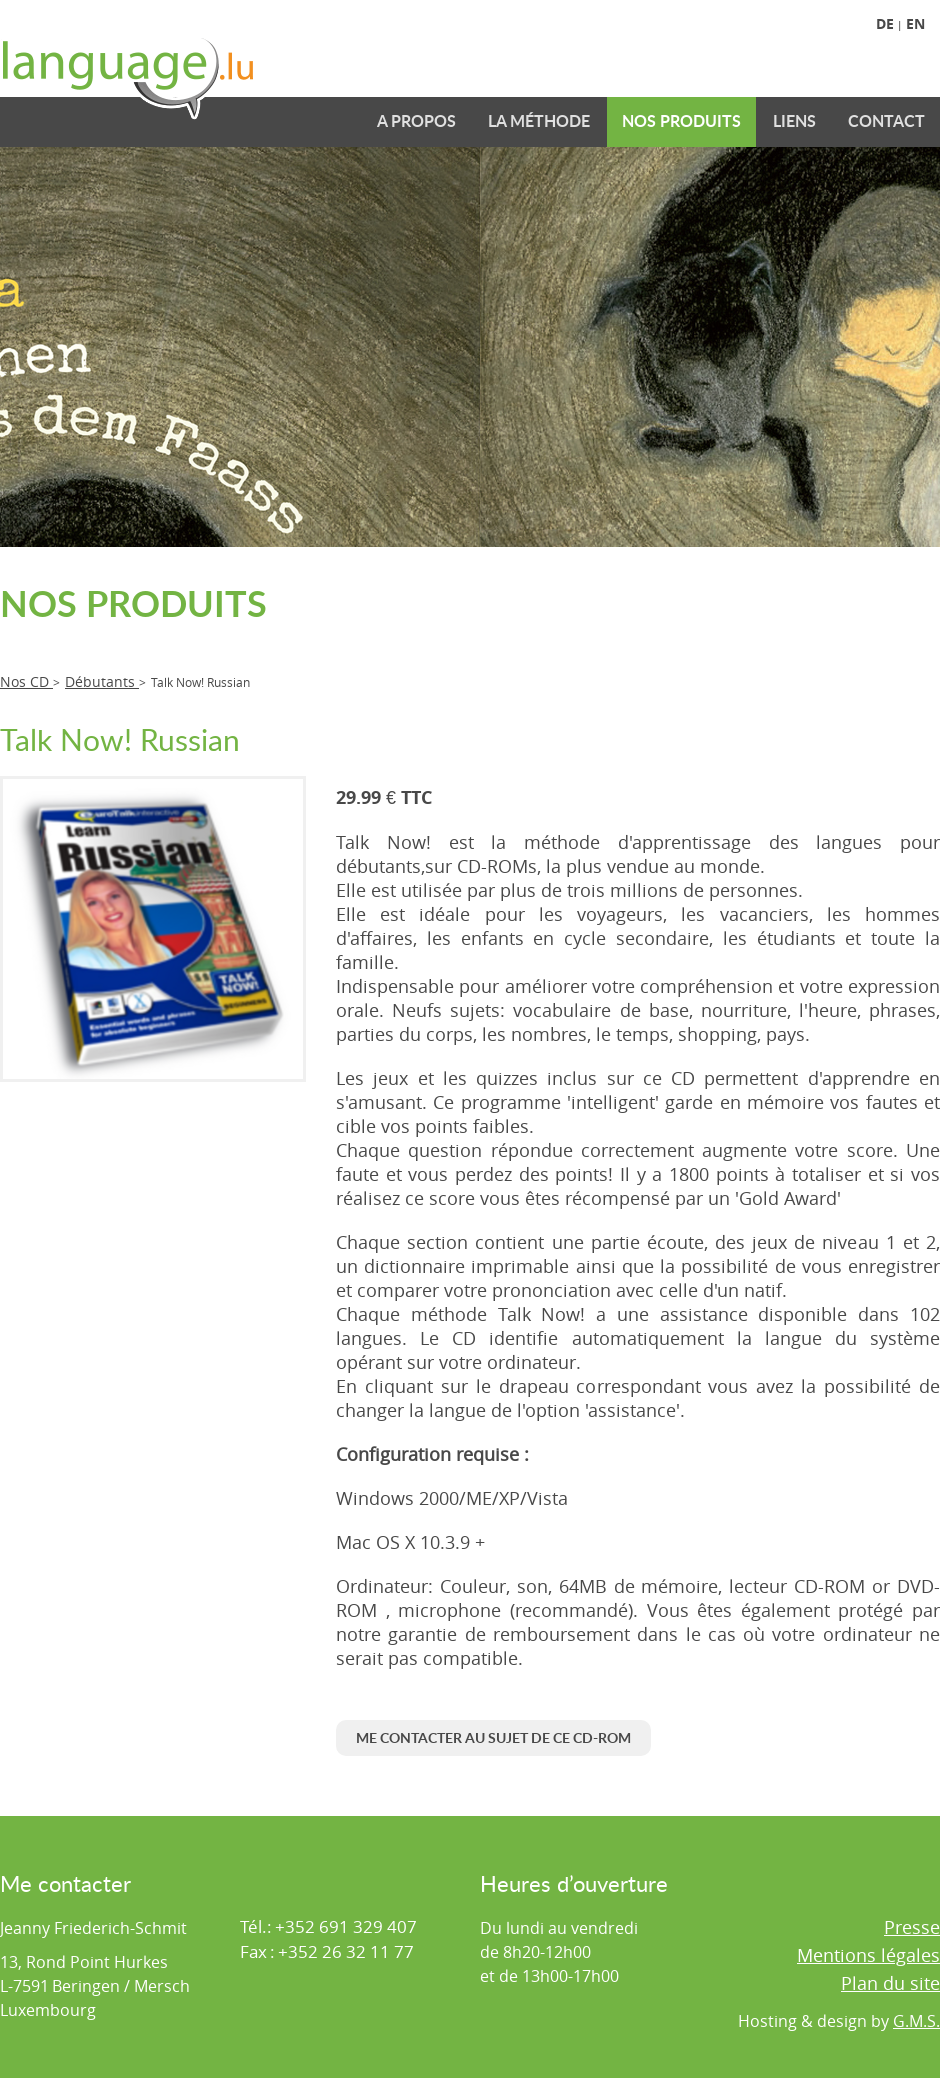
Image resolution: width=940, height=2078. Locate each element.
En (915, 23)
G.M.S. (916, 2021)
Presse (912, 1927)
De (885, 23)
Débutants (102, 681)
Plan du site (890, 1983)
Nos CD (26, 681)
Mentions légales (868, 1955)
